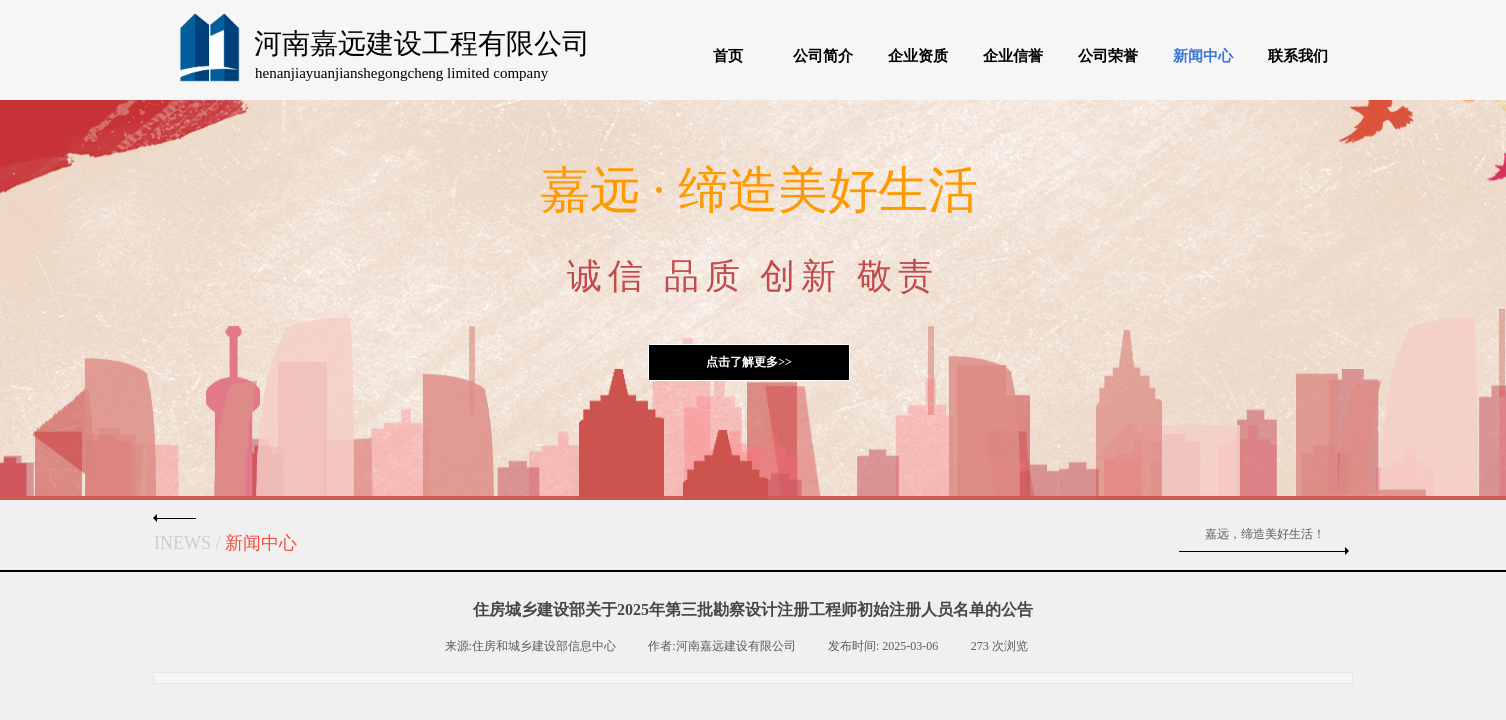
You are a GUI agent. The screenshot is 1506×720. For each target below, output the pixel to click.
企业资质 (918, 56)
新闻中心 (1203, 56)
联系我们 (1298, 56)
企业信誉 (1013, 56)
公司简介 (823, 56)
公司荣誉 (1108, 56)
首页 (728, 56)
